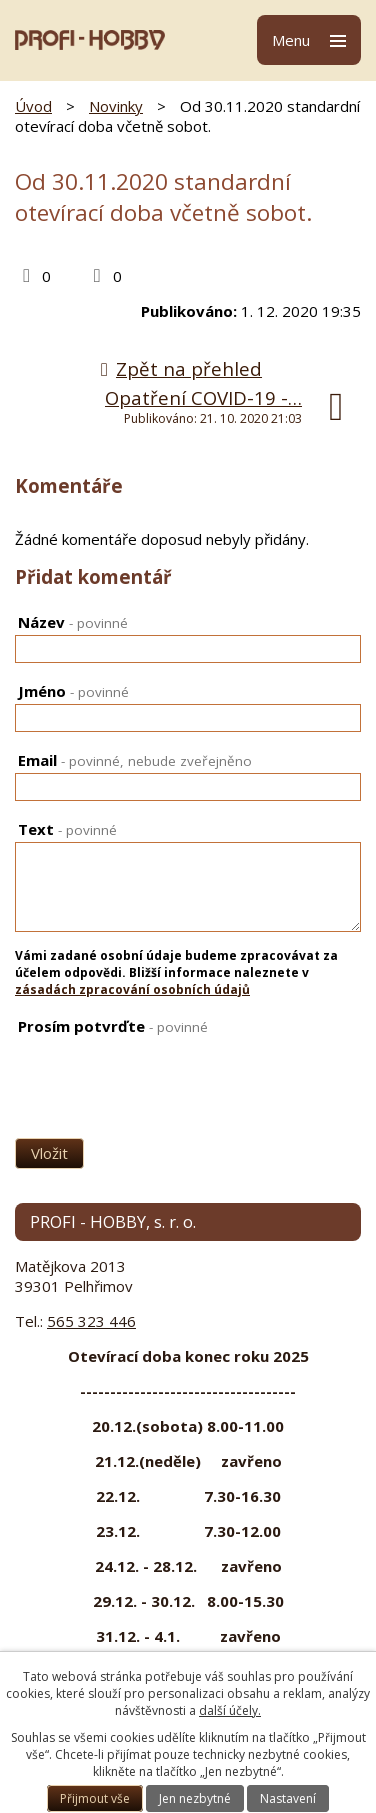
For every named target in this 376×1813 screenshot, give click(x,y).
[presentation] (112, 1072)
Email (135, 760)
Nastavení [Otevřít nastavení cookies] (288, 1798)
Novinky (116, 106)
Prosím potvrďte (113, 1026)
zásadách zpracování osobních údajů (132, 989)
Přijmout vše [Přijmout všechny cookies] (95, 1798)
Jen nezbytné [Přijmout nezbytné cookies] (195, 1798)
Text (67, 829)
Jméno (73, 691)
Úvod (33, 106)
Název (73, 622)
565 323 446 (91, 1321)
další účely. (230, 1710)
